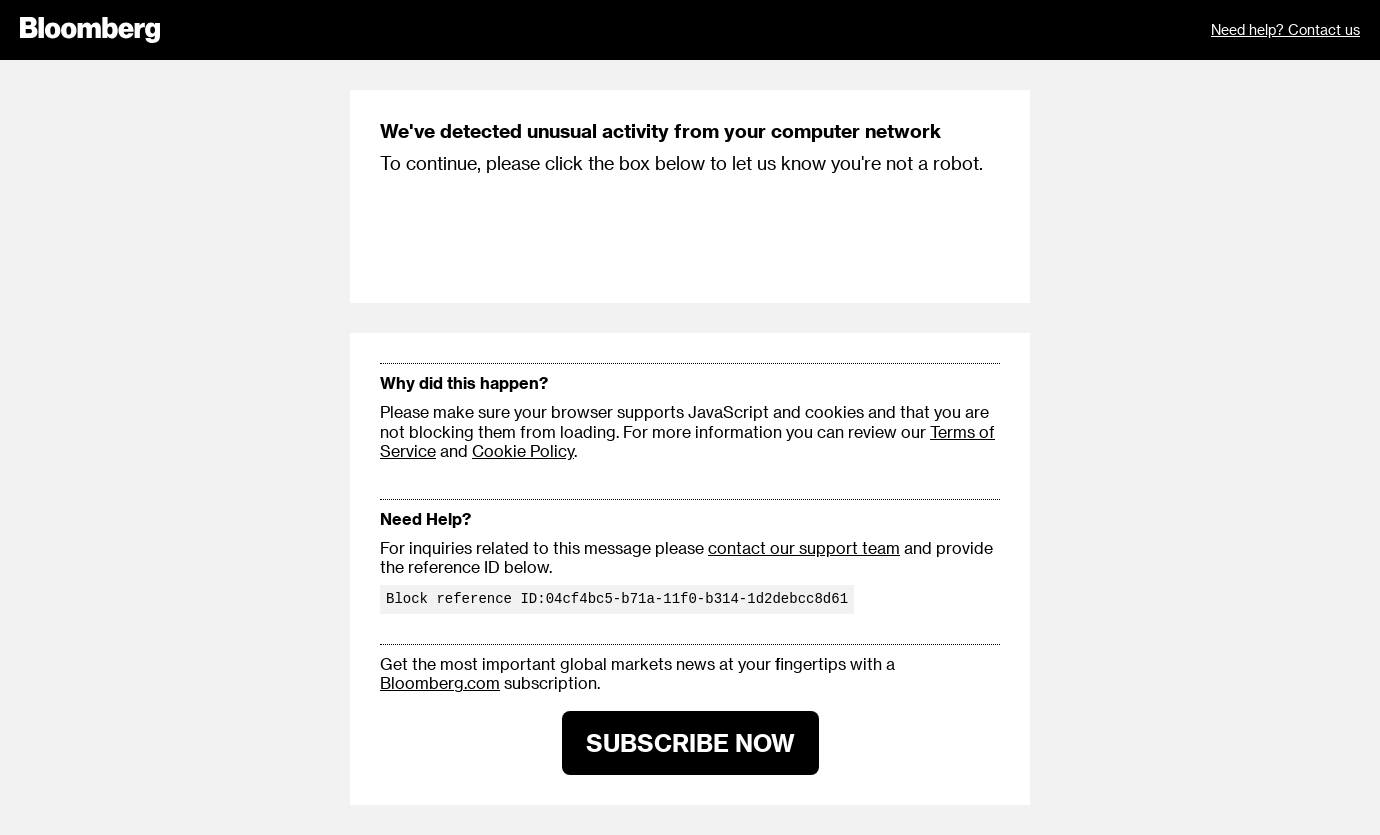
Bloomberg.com (440, 682)
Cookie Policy (523, 450)
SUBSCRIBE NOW (690, 742)
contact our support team (804, 547)
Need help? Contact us (1285, 29)
